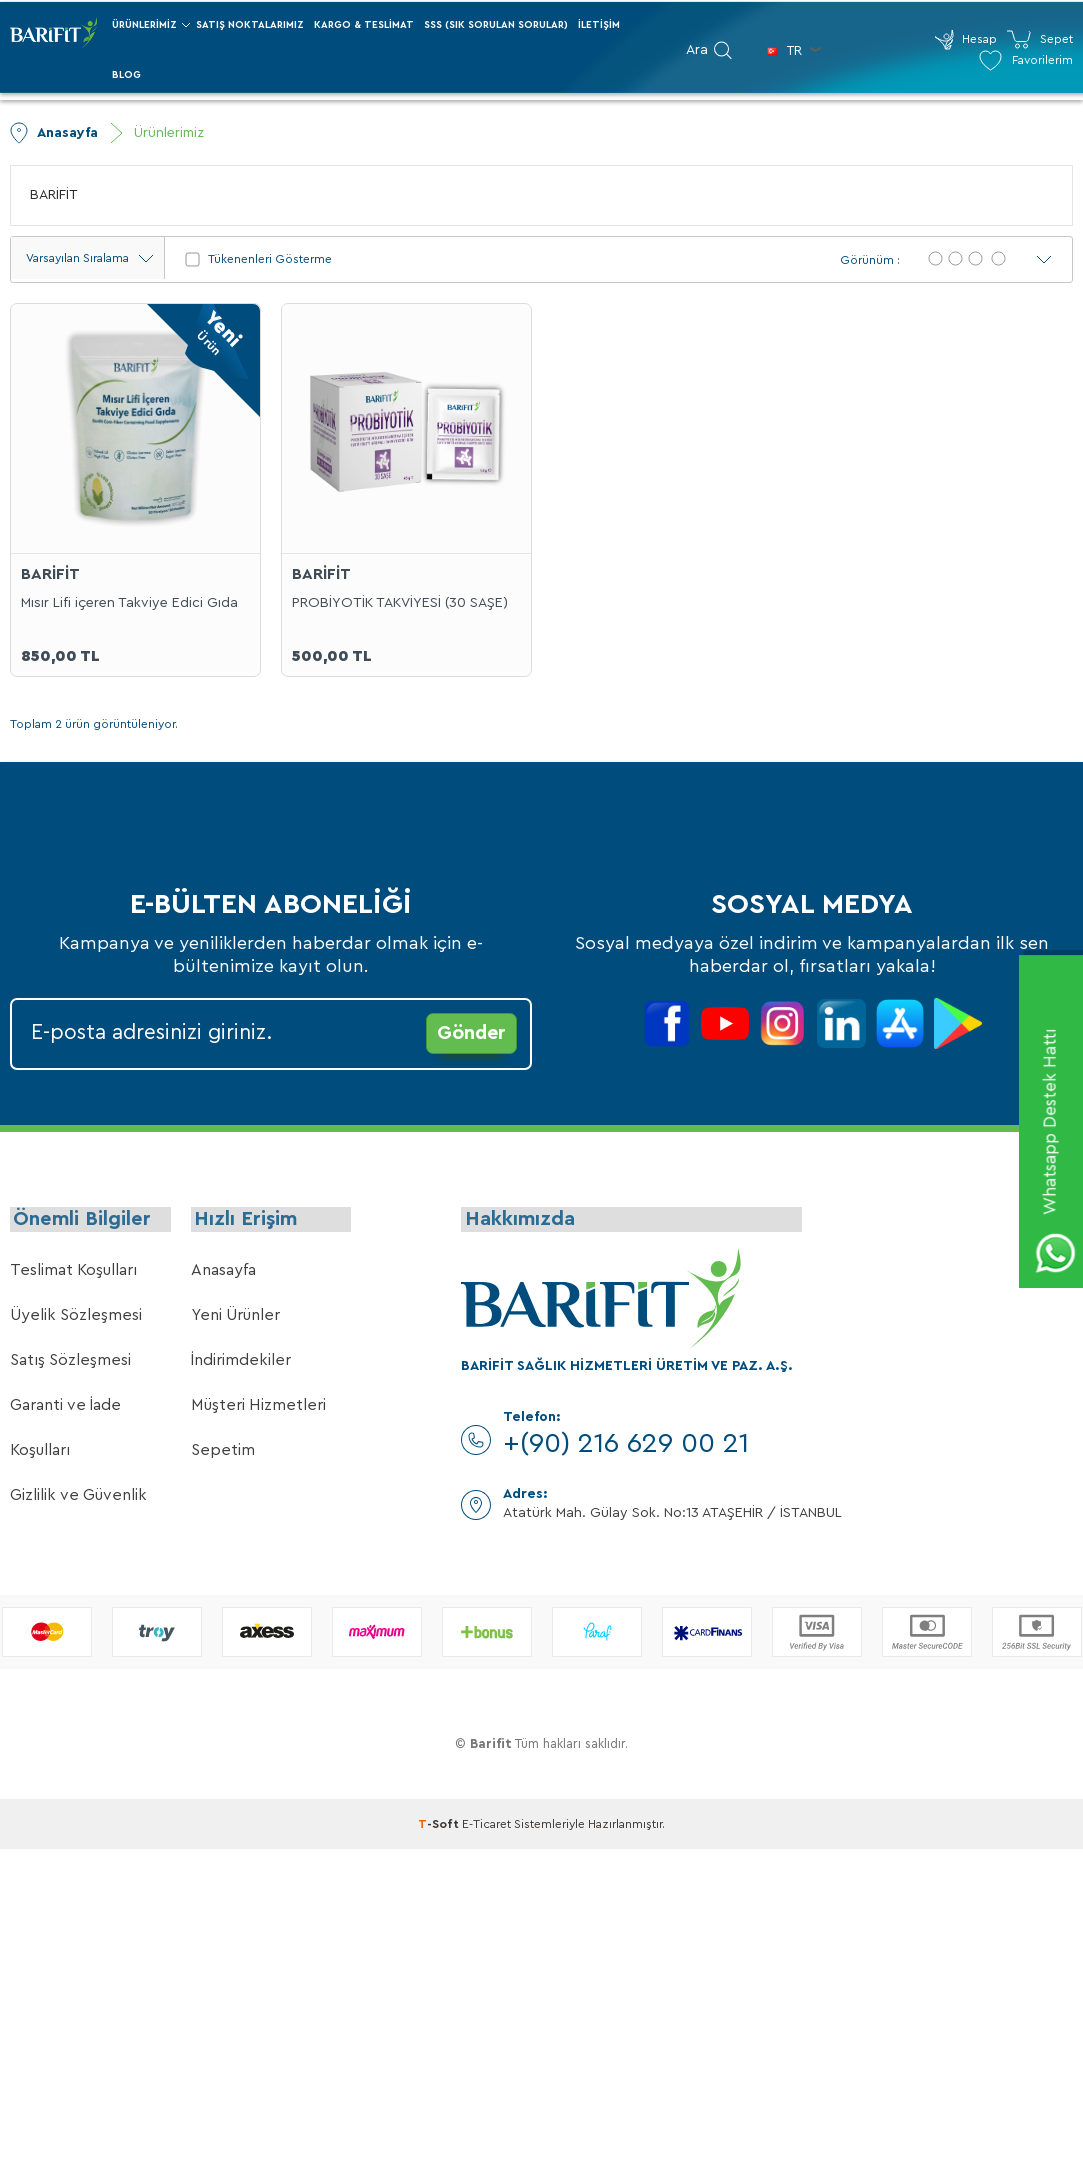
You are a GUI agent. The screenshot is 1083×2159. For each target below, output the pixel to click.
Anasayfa (223, 1274)
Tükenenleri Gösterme (258, 259)
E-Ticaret (486, 1828)
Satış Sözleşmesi (70, 1364)
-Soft (440, 1828)
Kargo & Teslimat (364, 25)
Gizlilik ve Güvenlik (78, 1499)
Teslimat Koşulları (73, 1274)
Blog (126, 75)
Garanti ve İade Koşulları (65, 1431)
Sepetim (223, 1454)
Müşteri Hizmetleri (258, 1409)
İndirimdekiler (241, 1364)
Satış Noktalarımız (250, 25)
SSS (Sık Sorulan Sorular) (496, 25)
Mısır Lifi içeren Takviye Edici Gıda (129, 602)
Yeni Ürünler (235, 1319)
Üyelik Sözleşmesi (76, 1319)
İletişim (599, 25)
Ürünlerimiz (144, 25)
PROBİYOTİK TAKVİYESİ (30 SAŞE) (400, 602)
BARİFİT (54, 195)
